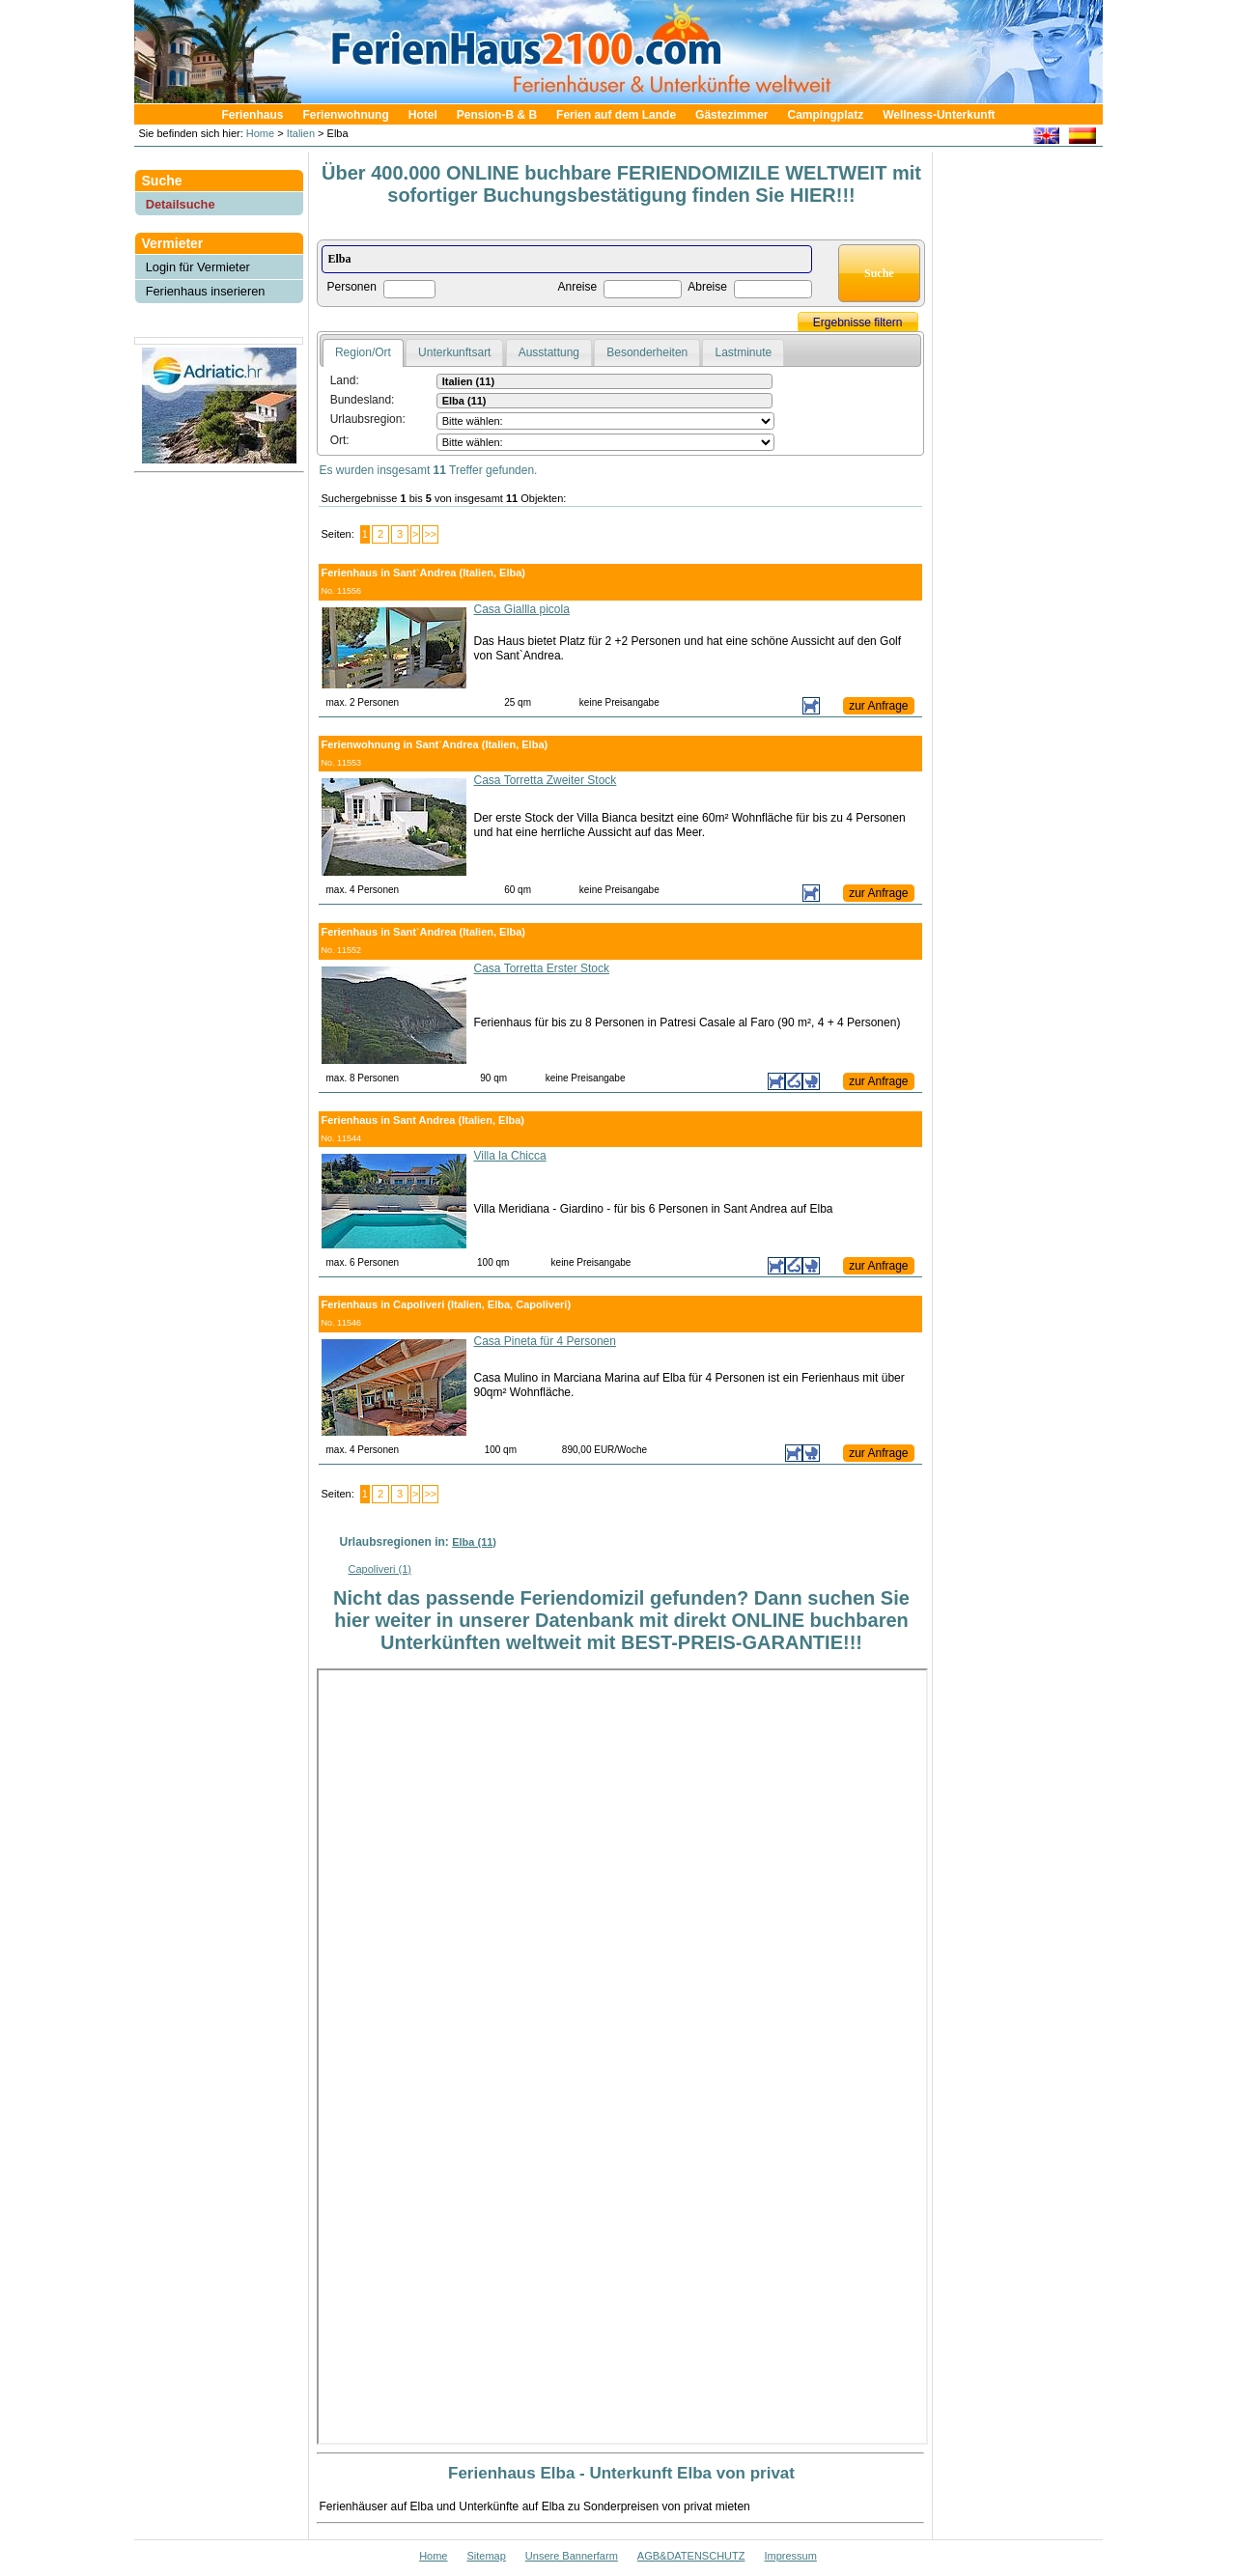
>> (430, 534)
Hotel (422, 115)
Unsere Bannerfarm (571, 2556)
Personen (352, 287)
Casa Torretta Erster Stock (542, 968)
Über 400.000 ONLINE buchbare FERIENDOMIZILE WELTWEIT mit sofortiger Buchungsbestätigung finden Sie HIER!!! (621, 184)
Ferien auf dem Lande (616, 115)
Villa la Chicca (510, 1155)
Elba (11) (474, 1542)
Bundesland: (362, 399)
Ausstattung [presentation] (549, 352)
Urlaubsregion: (368, 419)
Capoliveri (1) (380, 1569)
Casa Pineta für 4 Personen (545, 1341)
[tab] (363, 353)
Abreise (707, 287)
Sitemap (485, 2556)
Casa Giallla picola (522, 609)
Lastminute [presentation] (743, 352)
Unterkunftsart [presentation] (454, 352)
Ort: (340, 440)
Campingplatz (825, 115)
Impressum (790, 2556)
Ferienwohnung (345, 115)
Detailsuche (180, 204)
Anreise (578, 287)
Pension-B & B (497, 115)
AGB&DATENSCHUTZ (691, 2556)
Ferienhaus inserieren (206, 291)
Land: (344, 380)
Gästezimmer (731, 115)
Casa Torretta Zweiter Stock (545, 780)
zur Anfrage (878, 706)
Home (258, 133)
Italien (301, 133)
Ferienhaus (252, 115)
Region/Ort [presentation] (363, 352)
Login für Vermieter (198, 267)
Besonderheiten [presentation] (647, 352)
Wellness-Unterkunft (939, 115)
